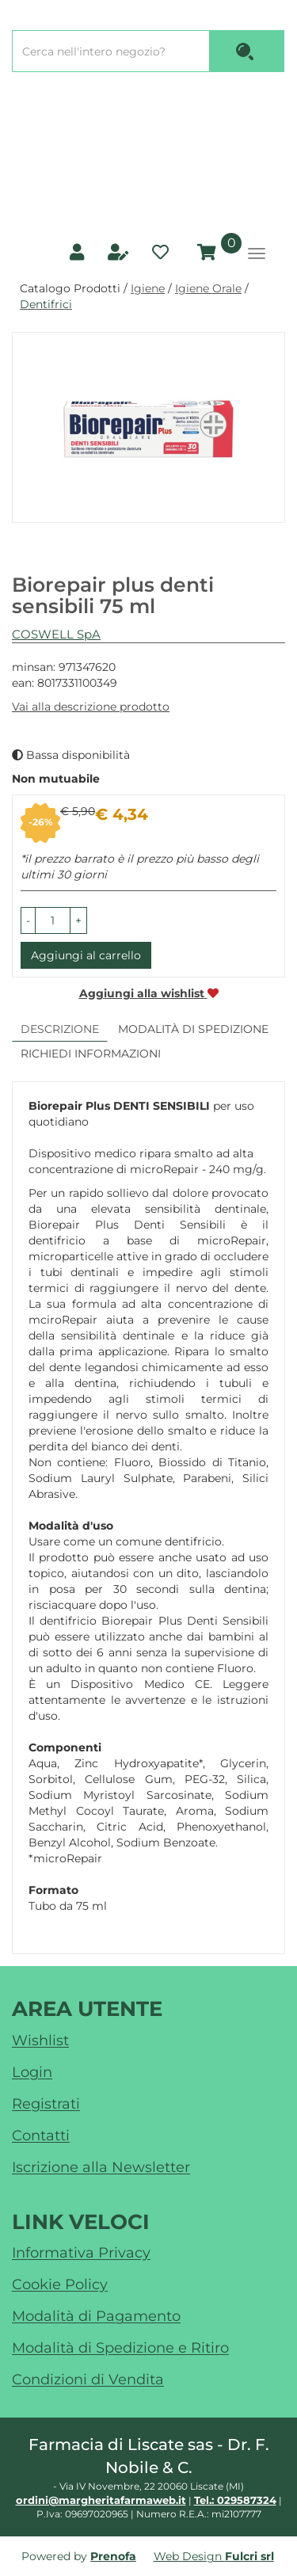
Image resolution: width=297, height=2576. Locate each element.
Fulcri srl (249, 2556)
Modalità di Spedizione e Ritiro (120, 2348)
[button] (28, 920)
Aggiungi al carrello (86, 955)
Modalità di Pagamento (96, 2316)
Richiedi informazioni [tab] (91, 1053)
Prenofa (113, 2556)
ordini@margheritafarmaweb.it (101, 2500)
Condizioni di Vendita (88, 2379)
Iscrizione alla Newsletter (101, 2167)
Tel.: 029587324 (235, 2500)
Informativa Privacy (81, 2253)
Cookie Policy (60, 2284)
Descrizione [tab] (60, 1029)
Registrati (46, 2104)
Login (32, 2072)
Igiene (148, 288)
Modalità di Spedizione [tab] (193, 1029)
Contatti (41, 2135)
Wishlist (40, 2040)
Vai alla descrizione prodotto (90, 706)
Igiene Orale (208, 288)
